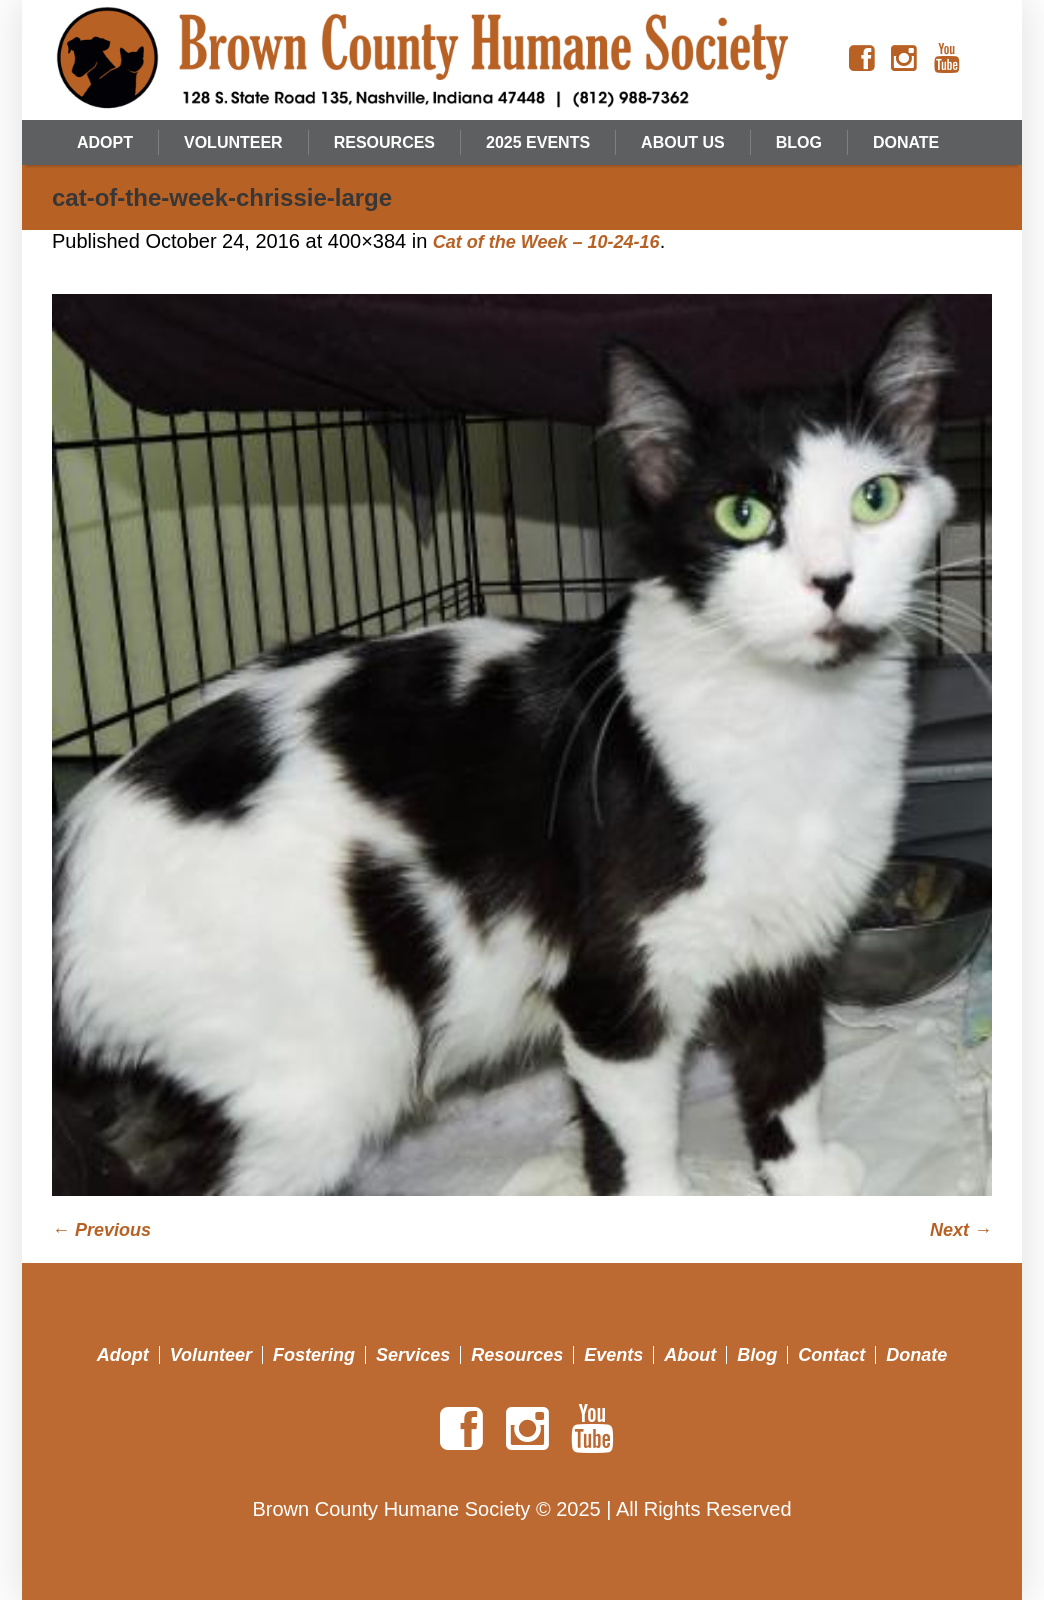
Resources (517, 1355)
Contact (831, 1355)
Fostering (314, 1355)
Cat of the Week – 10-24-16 (546, 242)
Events (613, 1355)
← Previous (101, 1230)
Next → (961, 1230)
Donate (916, 1355)
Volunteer (211, 1355)
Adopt (123, 1355)
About (690, 1355)
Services (413, 1355)
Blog (757, 1355)
